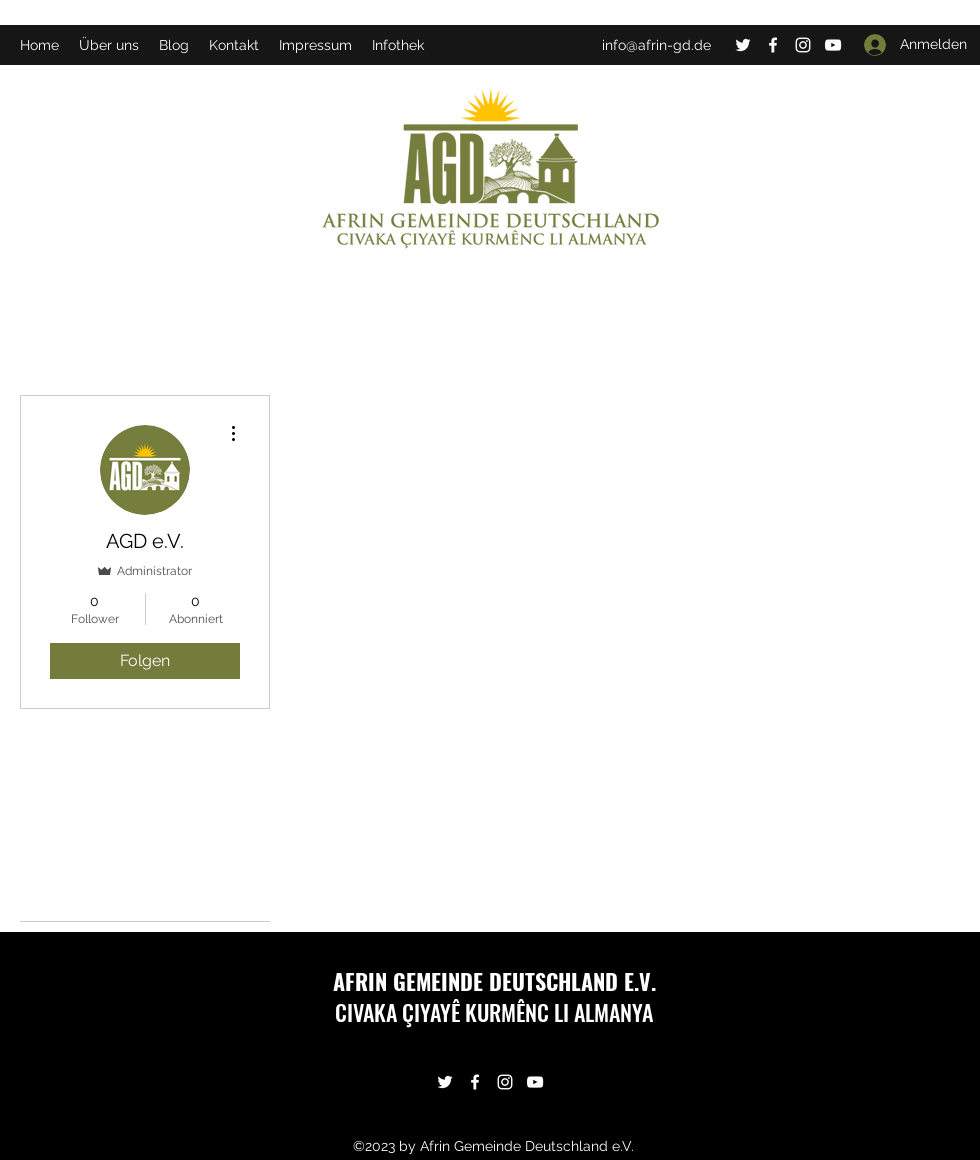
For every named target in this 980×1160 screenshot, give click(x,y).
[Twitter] (743, 45)
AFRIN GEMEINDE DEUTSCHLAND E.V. (494, 981)
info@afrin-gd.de (656, 45)
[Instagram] (803, 45)
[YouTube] (833, 45)
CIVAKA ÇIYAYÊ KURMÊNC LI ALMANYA (494, 1012)
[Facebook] (773, 45)
